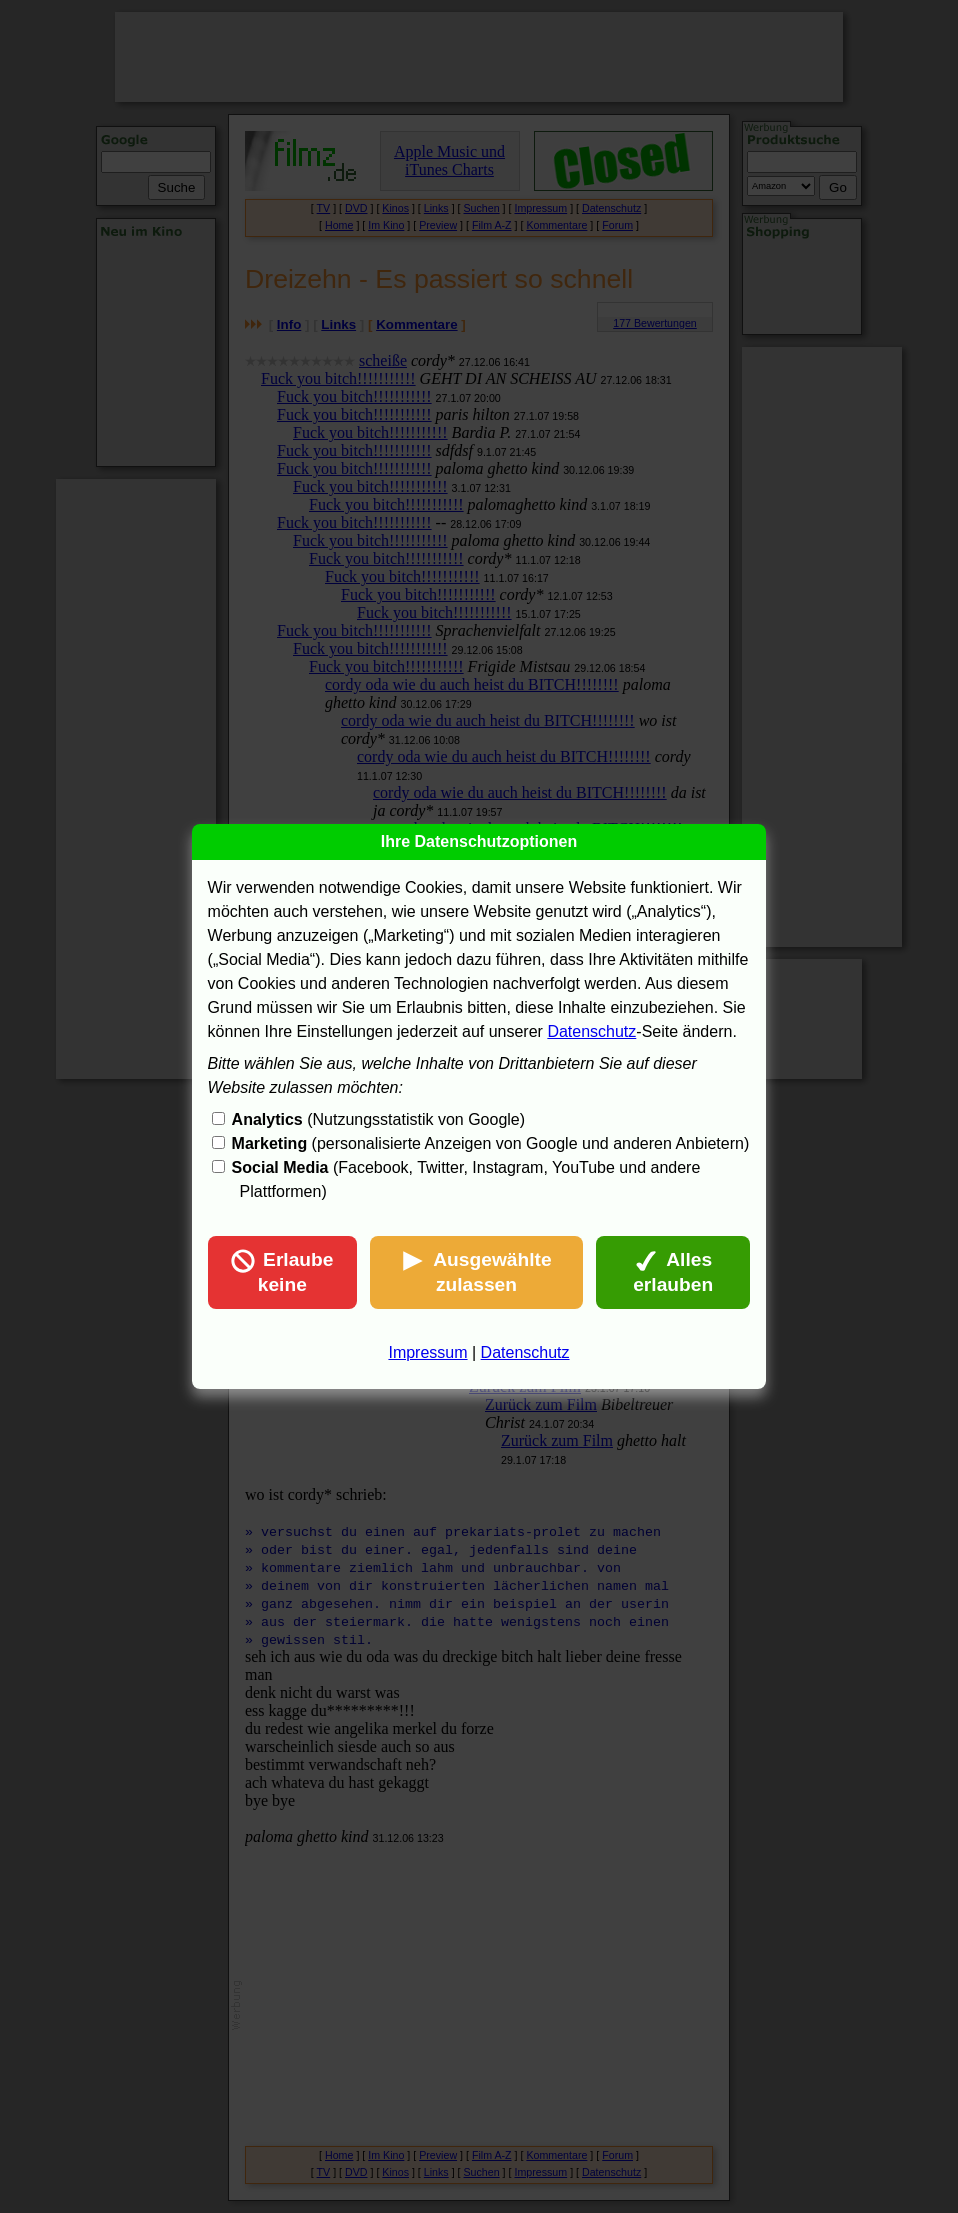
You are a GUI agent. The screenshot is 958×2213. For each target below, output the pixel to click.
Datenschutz (591, 1031)
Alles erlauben (673, 1272)
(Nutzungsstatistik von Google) (378, 1119)
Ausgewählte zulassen (476, 1272)
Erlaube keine (282, 1272)
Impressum (427, 1352)
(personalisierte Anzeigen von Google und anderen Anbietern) (491, 1143)
